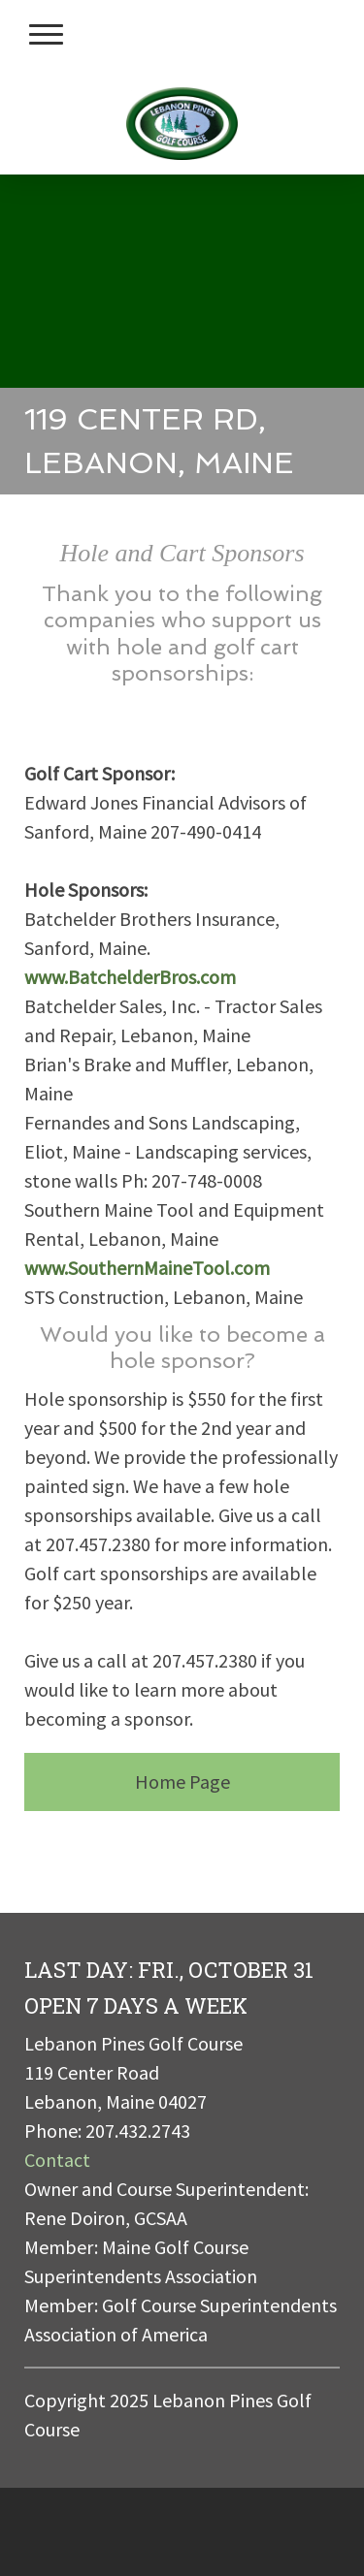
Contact (57, 2159)
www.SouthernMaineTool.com (147, 1268)
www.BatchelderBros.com (130, 977)
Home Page (182, 1781)
